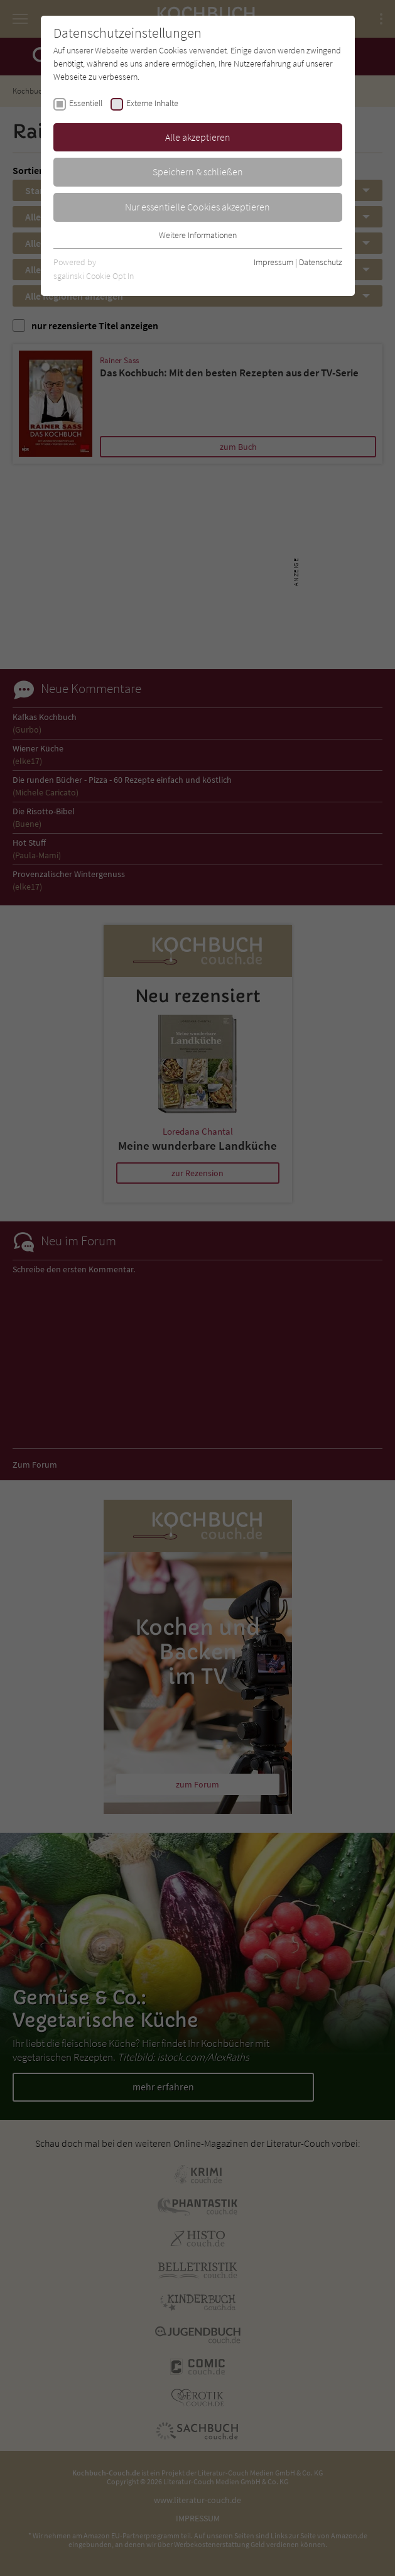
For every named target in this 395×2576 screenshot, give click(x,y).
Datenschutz (320, 262)
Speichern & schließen (198, 171)
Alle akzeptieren (197, 137)
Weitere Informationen (198, 235)
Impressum (273, 262)
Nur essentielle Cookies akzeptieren (197, 206)
